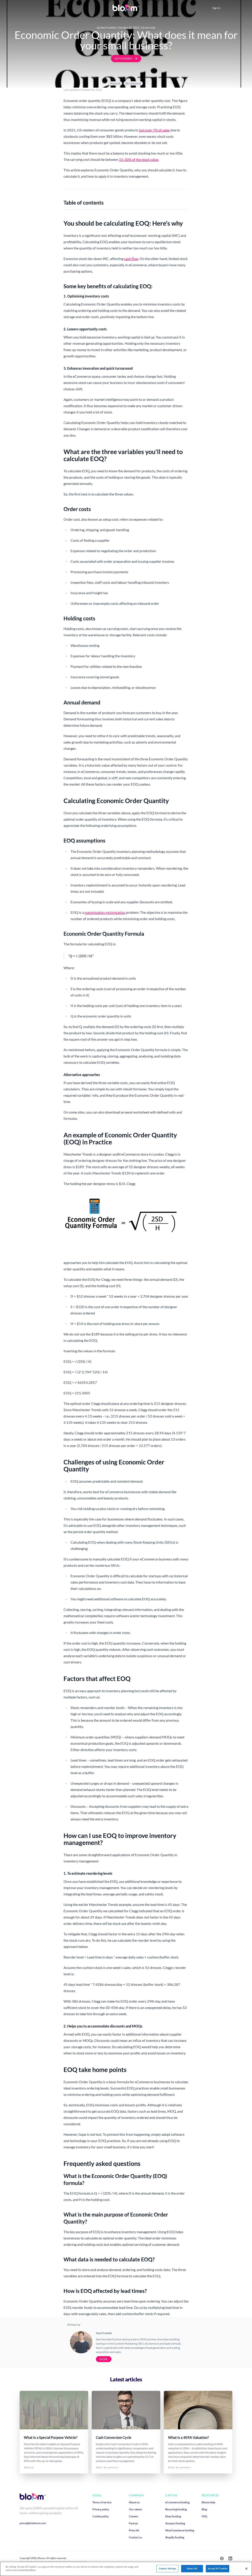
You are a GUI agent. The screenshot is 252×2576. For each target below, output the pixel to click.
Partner (133, 2523)
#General (115, 83)
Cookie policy (100, 2516)
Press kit (134, 2530)
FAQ (204, 2516)
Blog (204, 2509)
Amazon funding (175, 2523)
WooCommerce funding (179, 2530)
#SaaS (99, 2467)
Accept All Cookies (217, 2568)
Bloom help (208, 2502)
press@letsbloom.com (33, 2523)
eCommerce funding (177, 2502)
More (104, 2359)
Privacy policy (100, 2509)
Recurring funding (176, 2509)
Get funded (126, 58)
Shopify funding (174, 2537)
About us (134, 2502)
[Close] (246, 2568)
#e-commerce (133, 83)
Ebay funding (173, 2516)
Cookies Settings (167, 2568)
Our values (135, 2509)
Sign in (216, 7)
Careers (133, 2516)
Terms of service (101, 2502)
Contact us (135, 2537)
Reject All (192, 2568)
